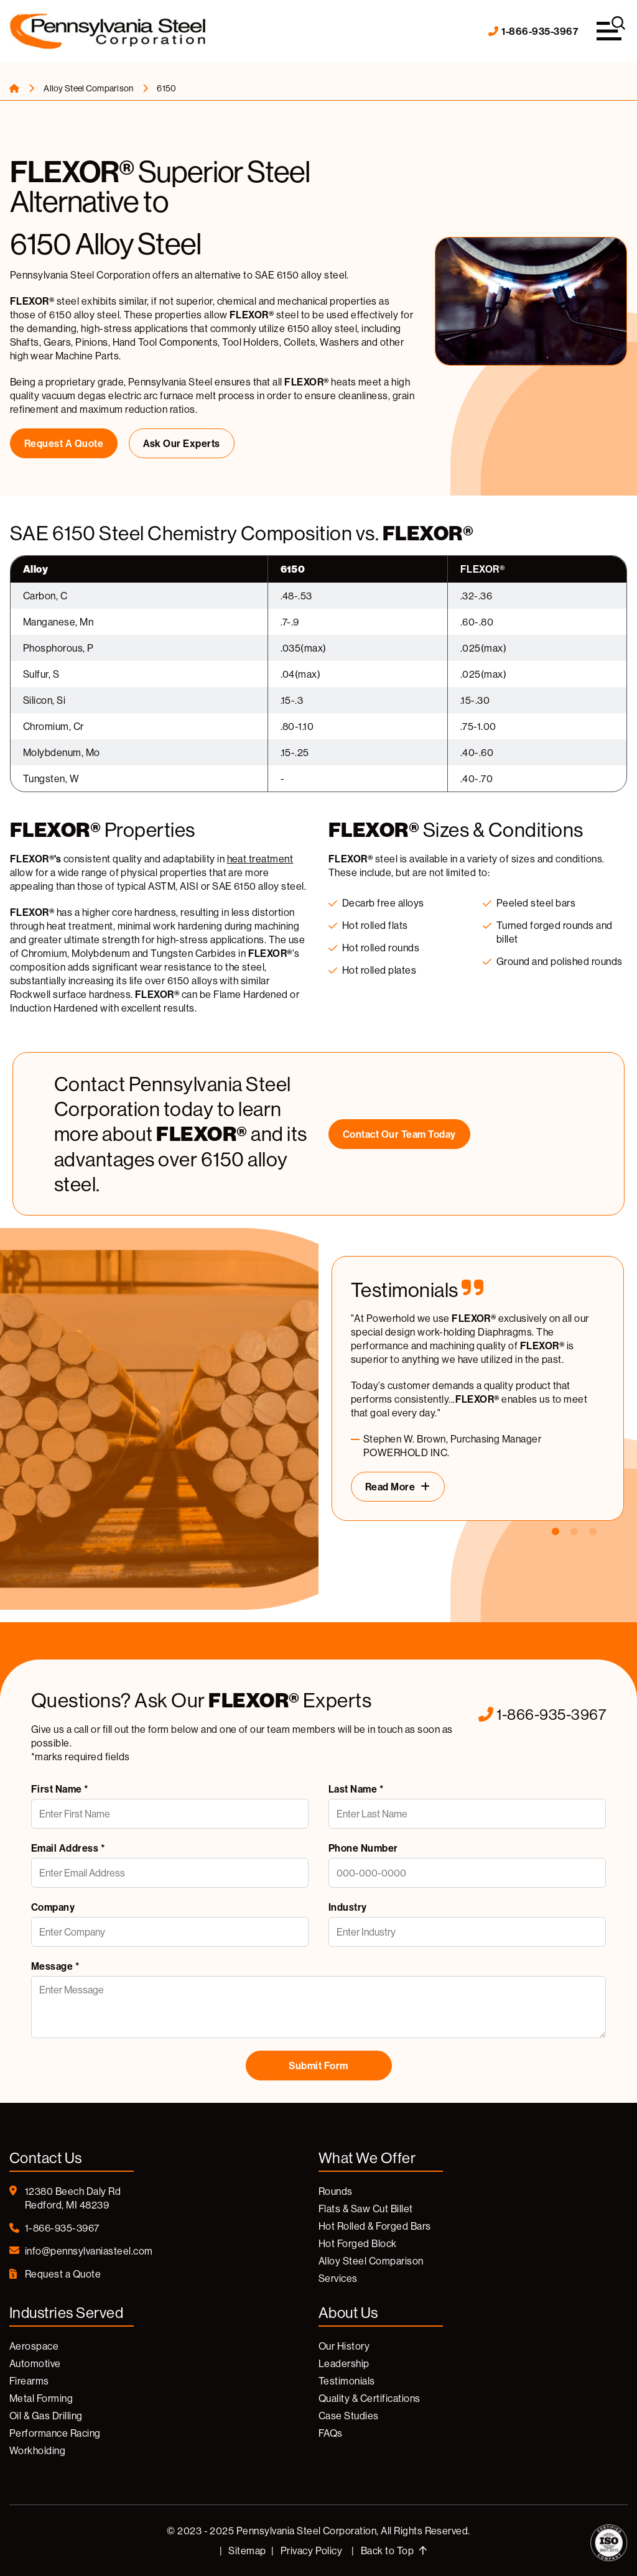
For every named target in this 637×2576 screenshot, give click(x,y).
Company (53, 1907)
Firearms (29, 2381)
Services (338, 2278)
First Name (59, 1789)
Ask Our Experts (182, 443)
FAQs (330, 2433)
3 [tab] (593, 1532)
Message (55, 1966)
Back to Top (394, 2550)
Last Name (355, 1789)
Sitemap (247, 2550)
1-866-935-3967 (533, 31)
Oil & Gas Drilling (46, 2415)
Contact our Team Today (399, 1134)
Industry (347, 1907)
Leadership (344, 2363)
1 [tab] (555, 1532)
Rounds (335, 2191)
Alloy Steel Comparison (89, 88)
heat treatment (260, 858)
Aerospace (33, 2346)
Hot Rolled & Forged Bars (374, 2226)
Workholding (37, 2450)
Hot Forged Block (357, 2243)
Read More (390, 1486)
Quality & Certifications (369, 2398)
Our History (344, 2346)
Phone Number (363, 1848)
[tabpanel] (477, 1388)
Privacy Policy (312, 2550)
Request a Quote (63, 443)
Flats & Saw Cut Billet (365, 2208)
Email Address (68, 1848)
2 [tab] (574, 1532)
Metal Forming (41, 2398)
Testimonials (346, 2381)
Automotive (35, 2363)
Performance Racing (55, 2433)
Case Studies (348, 2415)
